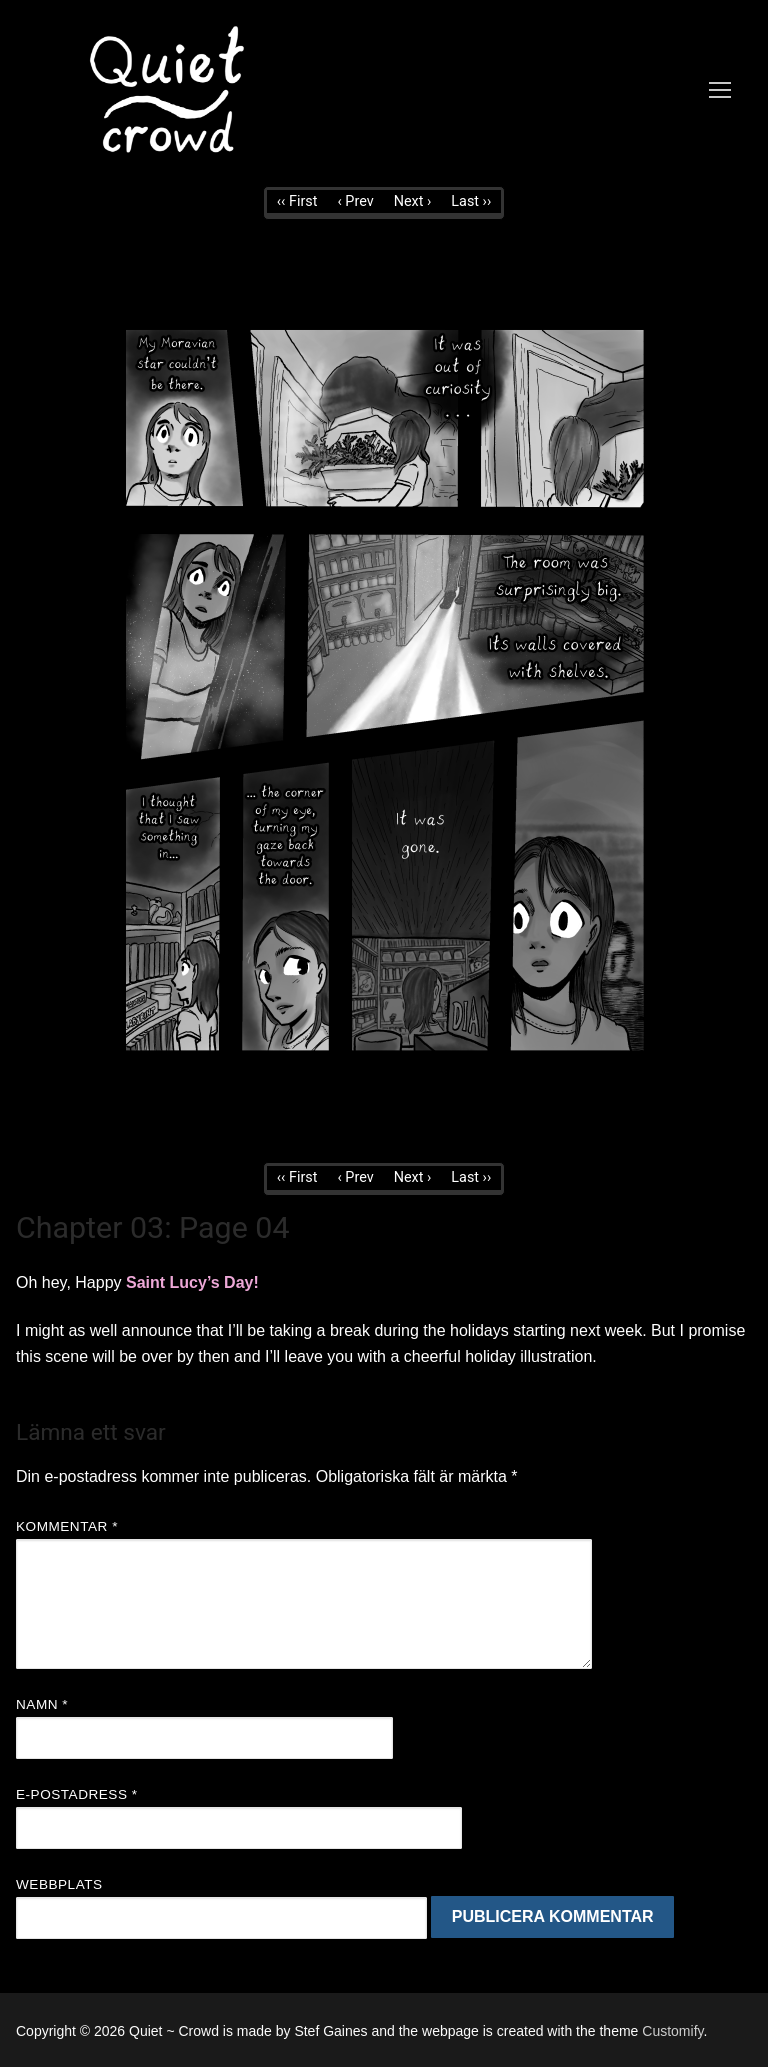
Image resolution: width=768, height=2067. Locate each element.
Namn (42, 1704)
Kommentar (67, 1526)
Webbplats (59, 1884)
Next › (413, 201)
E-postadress (77, 1794)
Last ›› (471, 201)
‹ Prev (355, 201)
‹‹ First (297, 201)
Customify (672, 2031)
